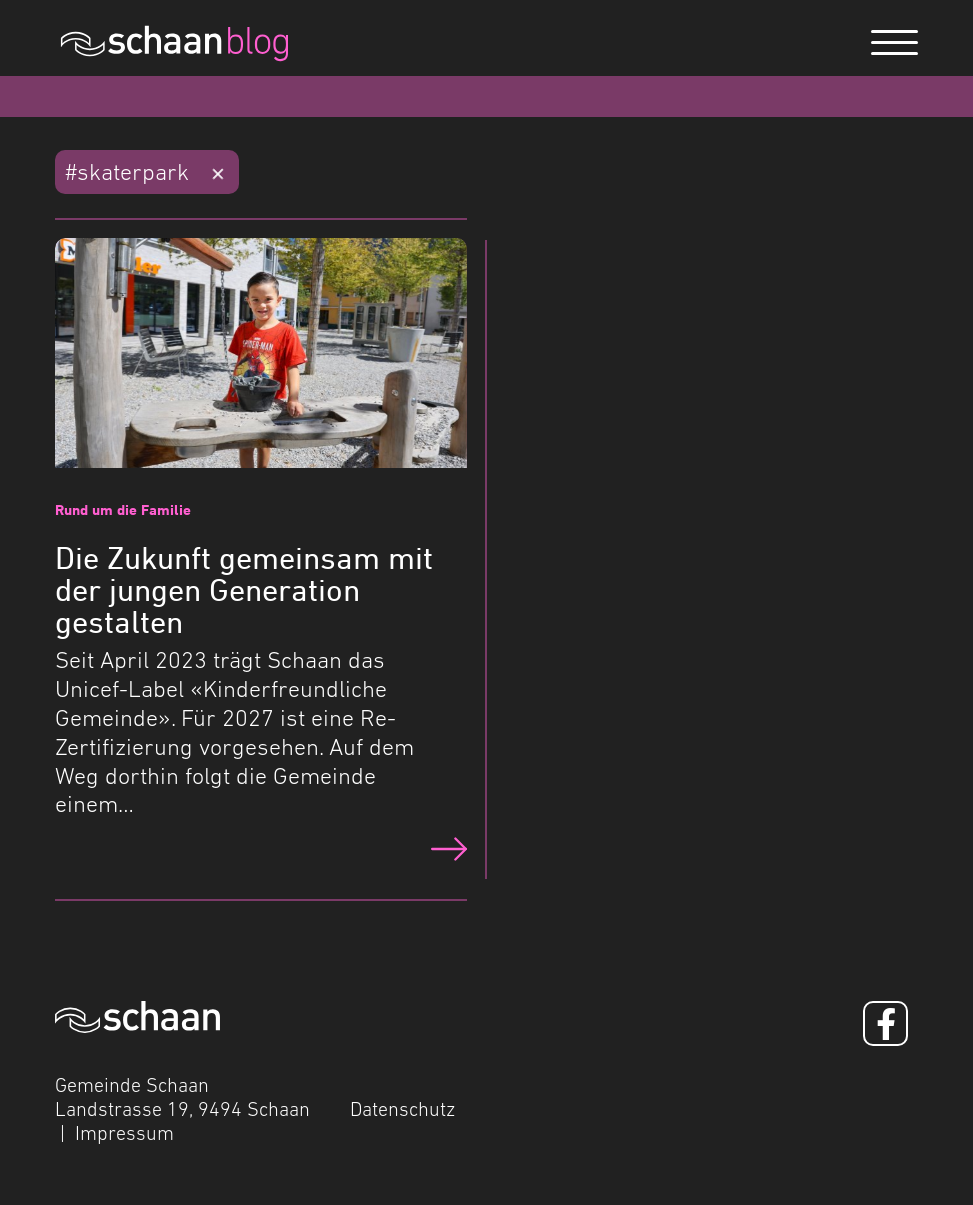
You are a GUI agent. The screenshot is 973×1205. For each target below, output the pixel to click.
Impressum (124, 1133)
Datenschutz (402, 1109)
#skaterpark (127, 171)
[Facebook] (885, 1023)
